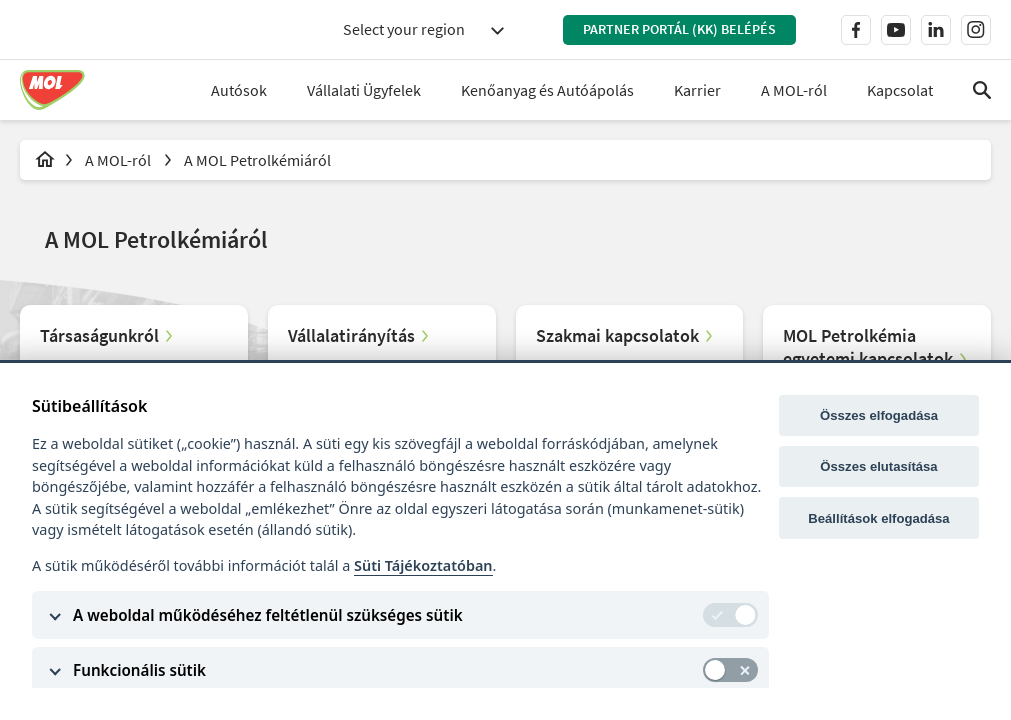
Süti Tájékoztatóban (423, 565)
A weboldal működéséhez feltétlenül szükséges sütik (268, 615)
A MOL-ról (119, 160)
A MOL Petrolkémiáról (257, 160)
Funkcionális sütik (139, 670)
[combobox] (423, 29)
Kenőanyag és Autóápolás (547, 90)
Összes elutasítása (878, 466)
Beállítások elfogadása (878, 518)
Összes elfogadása (879, 415)
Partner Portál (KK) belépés (679, 29)
